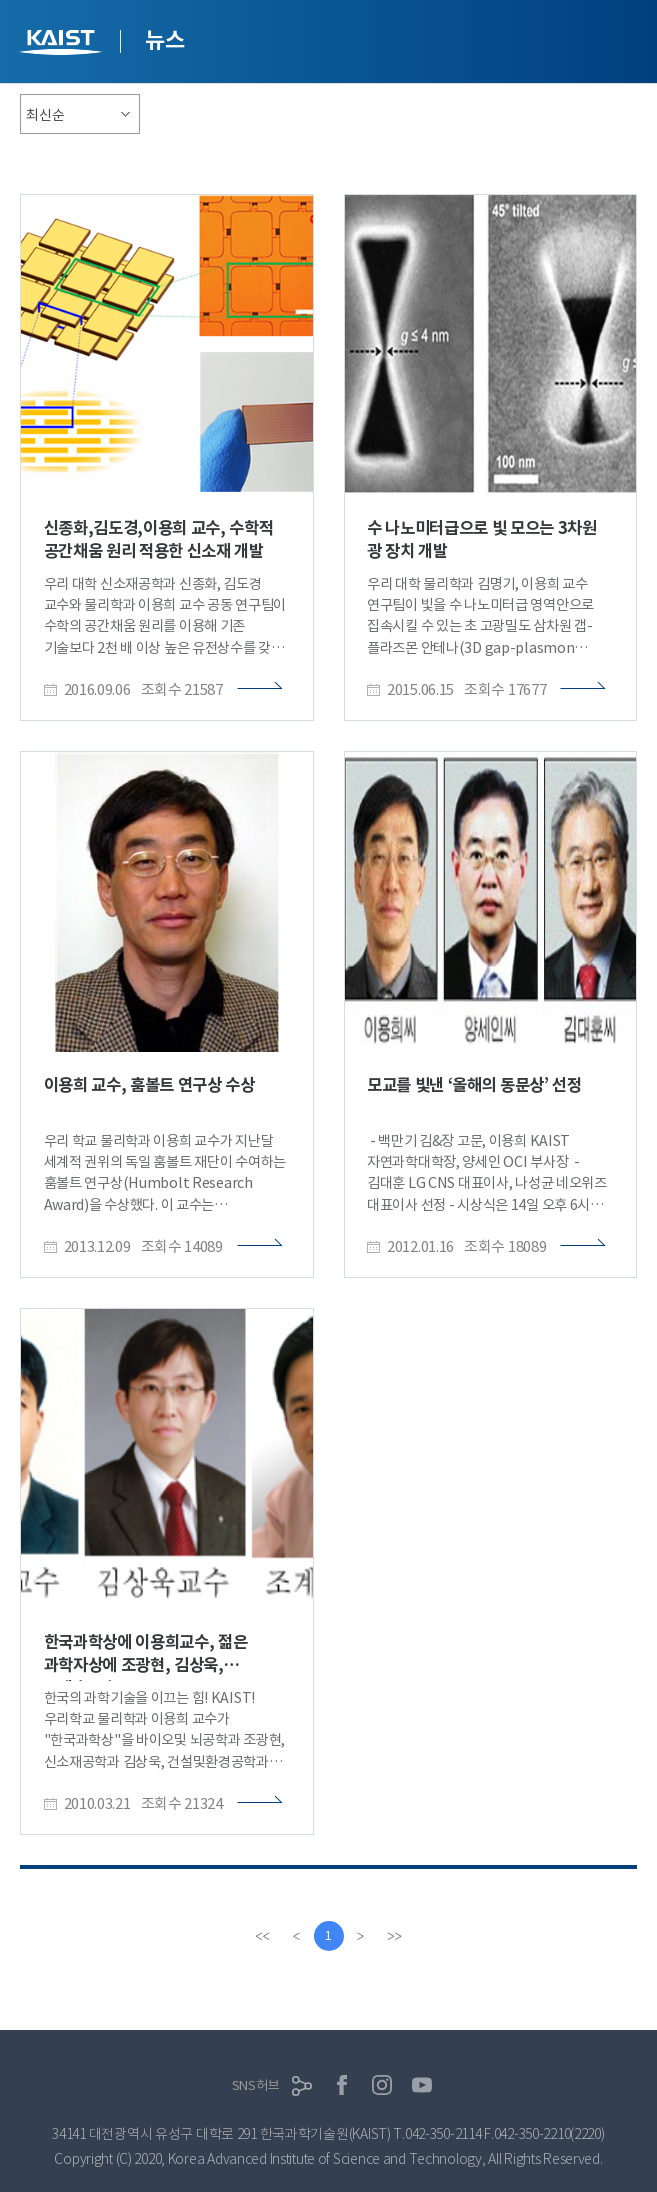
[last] (395, 1936)
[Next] (361, 1936)
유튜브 (422, 2085)
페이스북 (342, 2085)
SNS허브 (256, 2085)
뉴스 (164, 40)
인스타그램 (382, 2085)
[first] (263, 1936)
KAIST (63, 44)
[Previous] (297, 1936)
